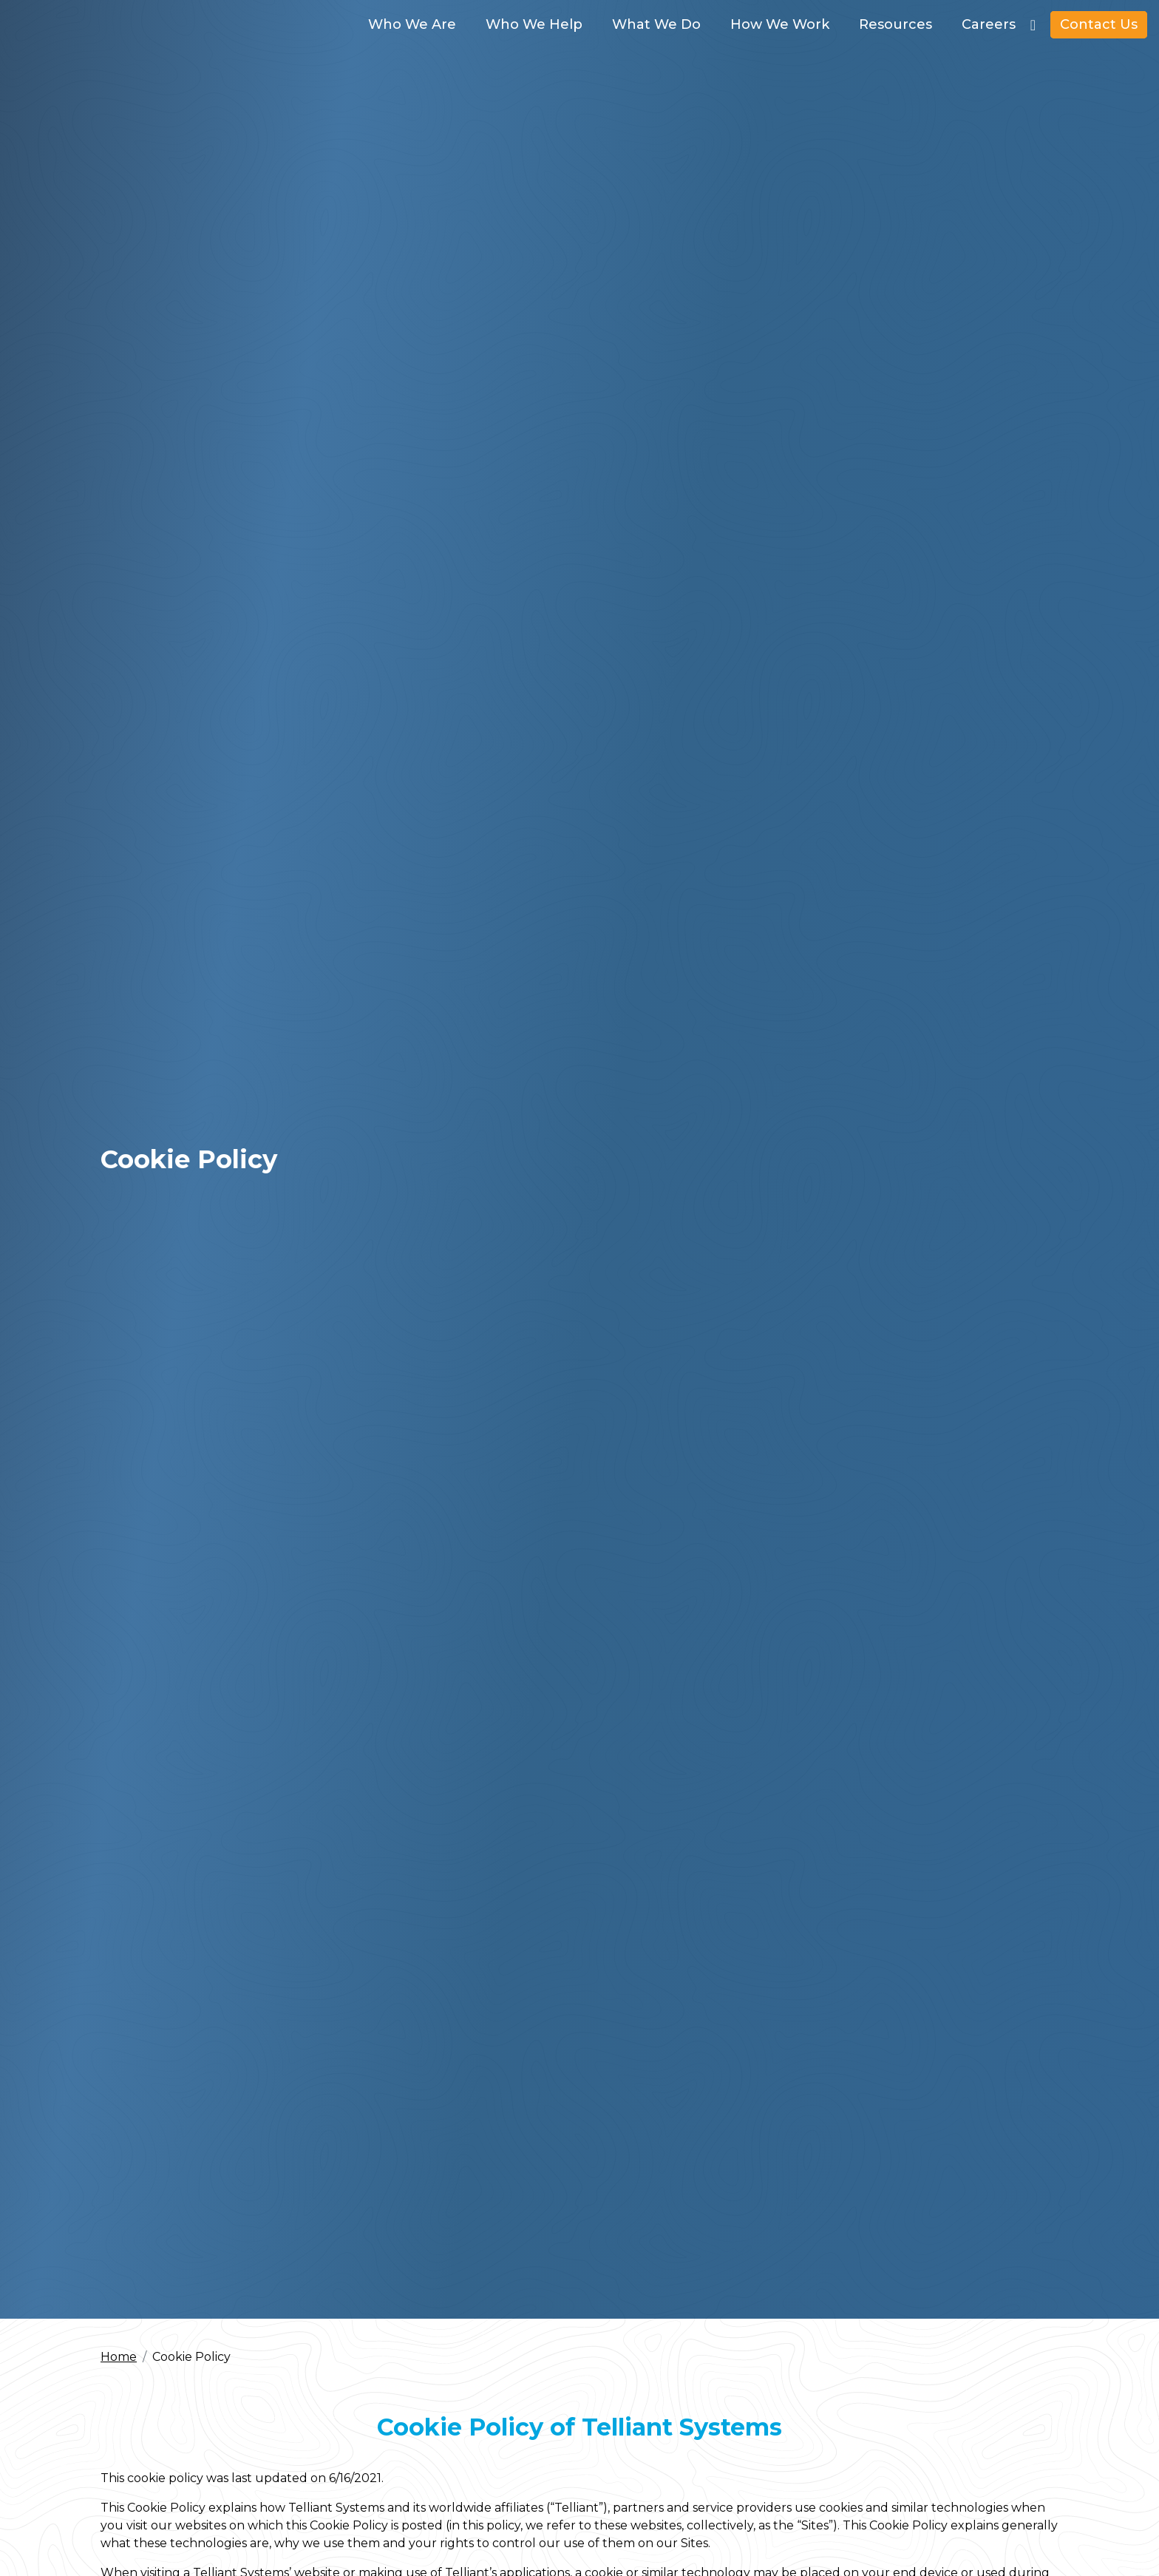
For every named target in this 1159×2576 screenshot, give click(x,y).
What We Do (656, 24)
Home (119, 2357)
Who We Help (534, 24)
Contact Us (1099, 24)
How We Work (779, 24)
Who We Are (412, 24)
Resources (895, 24)
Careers (989, 24)
